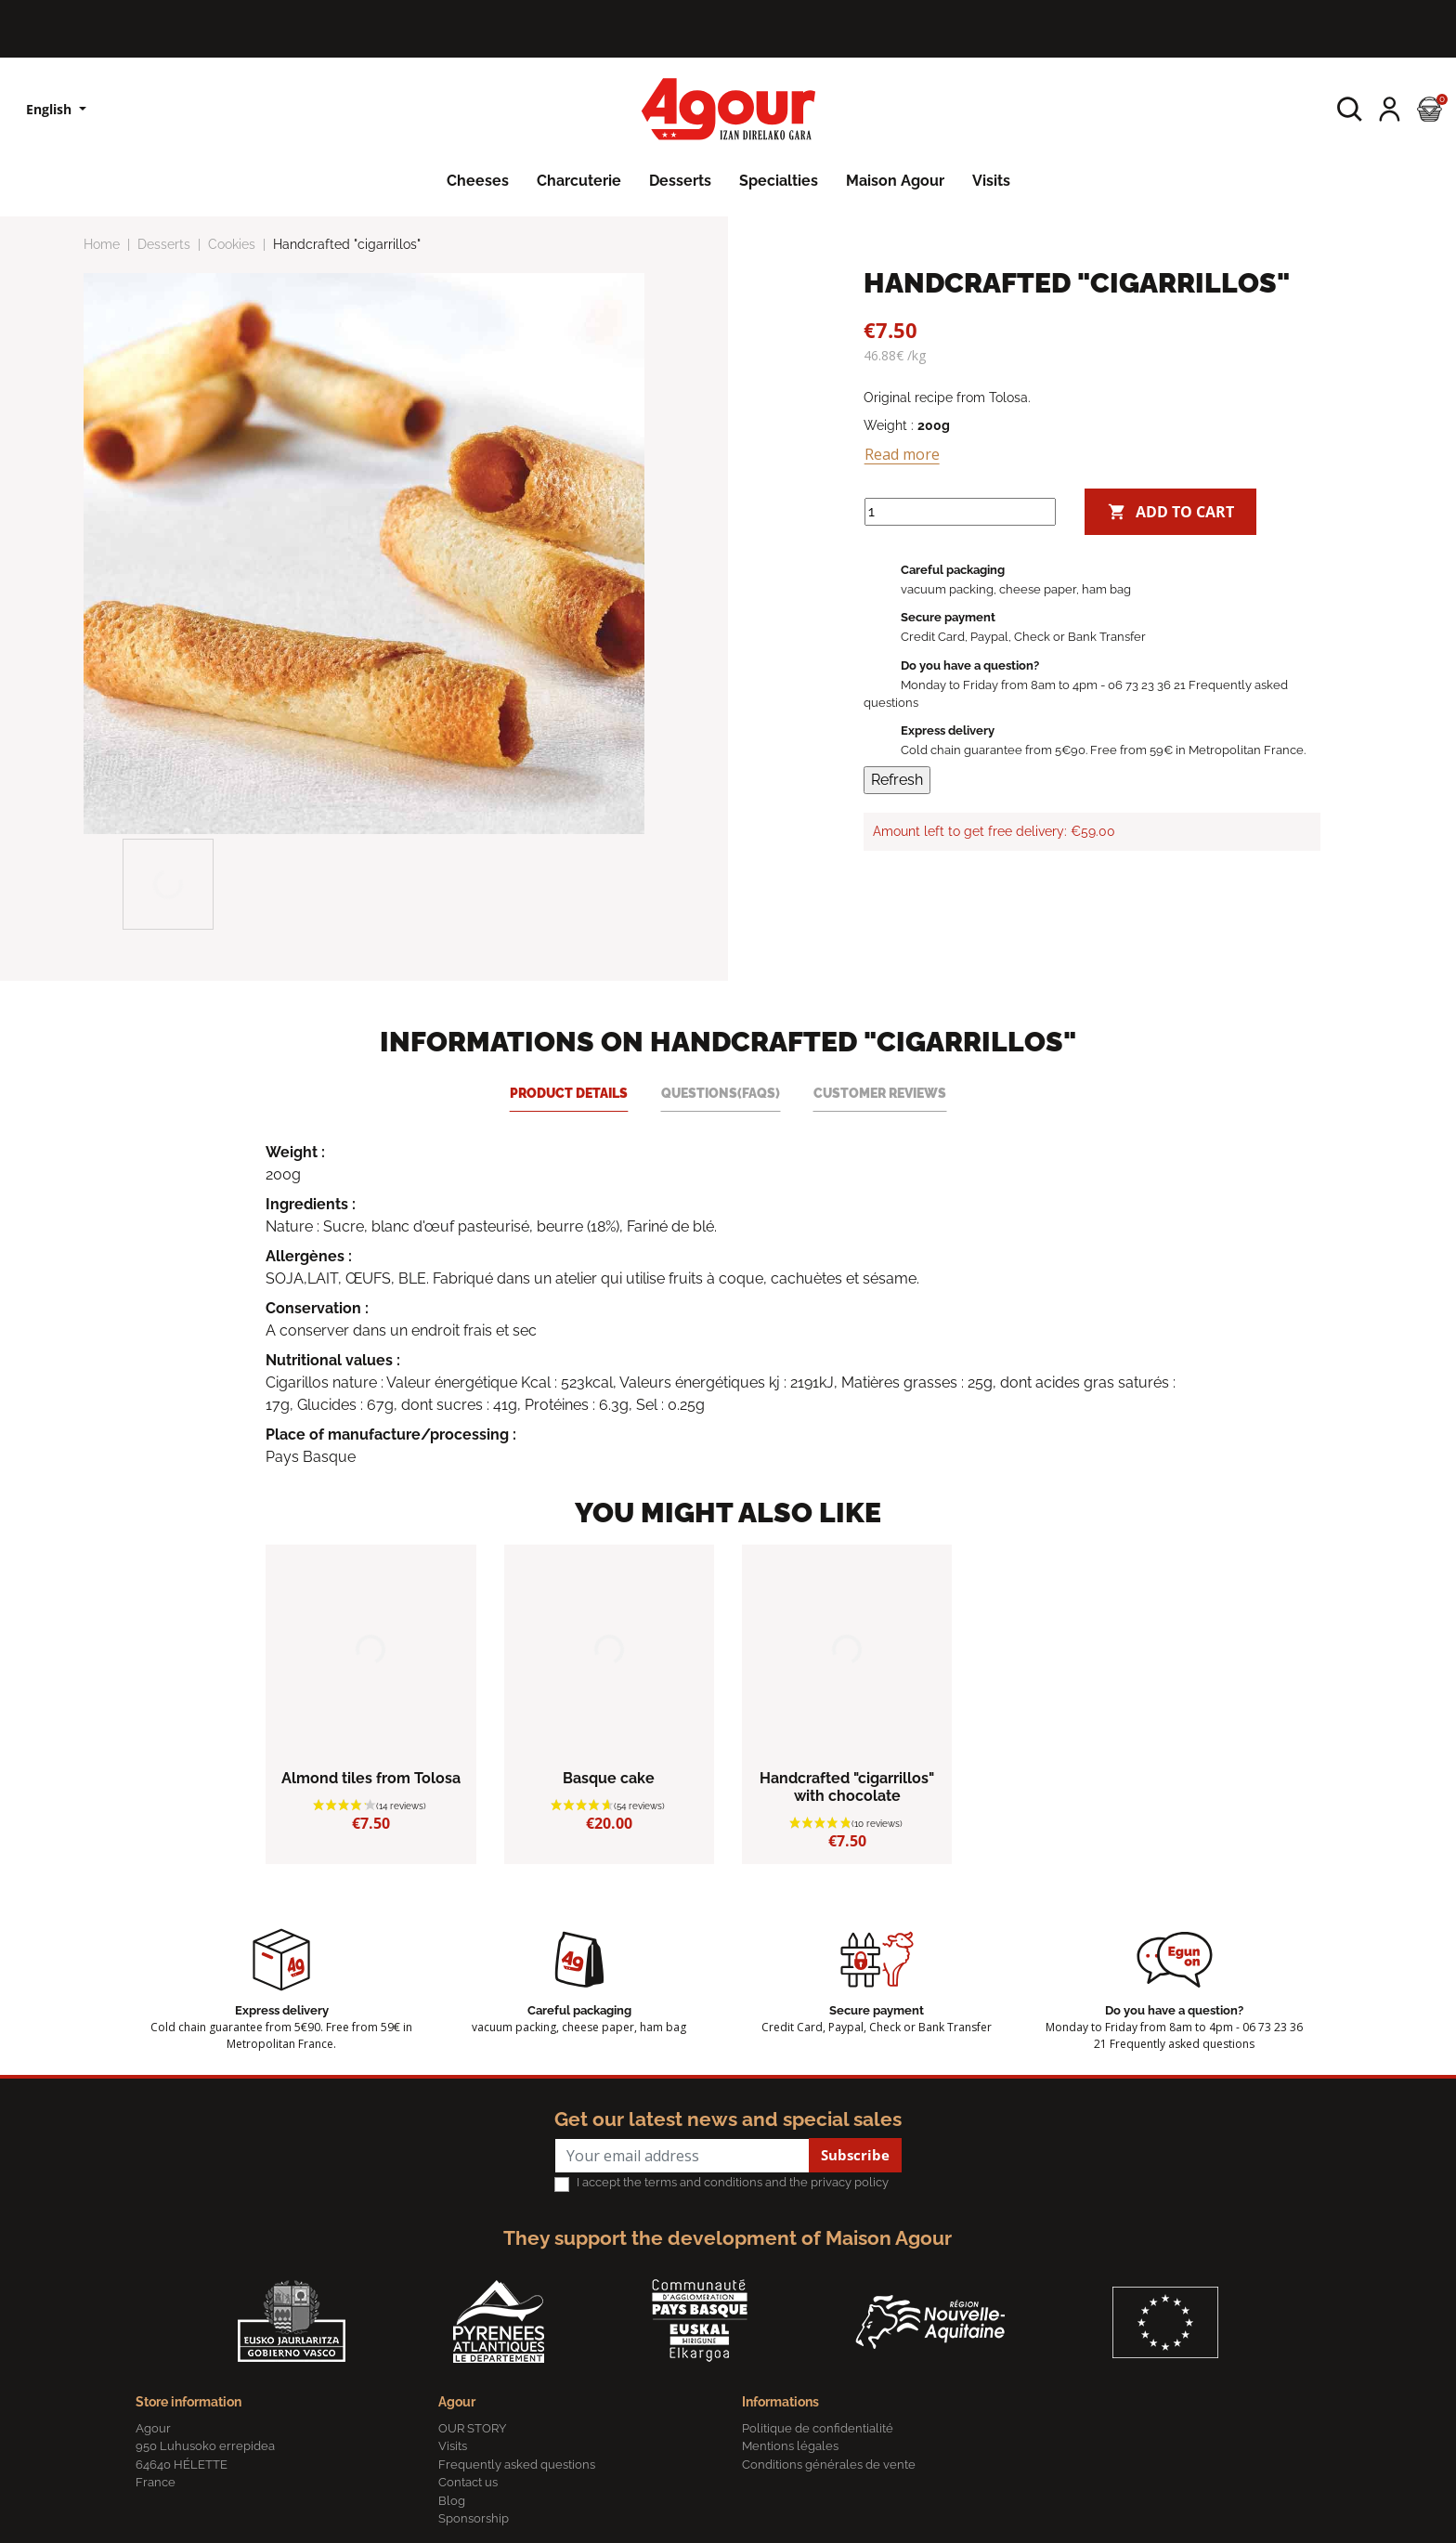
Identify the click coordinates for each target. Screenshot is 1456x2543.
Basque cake (609, 1778)
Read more (902, 454)
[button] (1349, 109)
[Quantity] (960, 512)
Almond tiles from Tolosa (371, 1778)
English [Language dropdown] (50, 109)
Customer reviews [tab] (879, 1093)
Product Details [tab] (569, 1093)
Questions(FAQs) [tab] (720, 1093)
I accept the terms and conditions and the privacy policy (733, 2182)
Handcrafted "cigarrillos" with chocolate (847, 1787)
